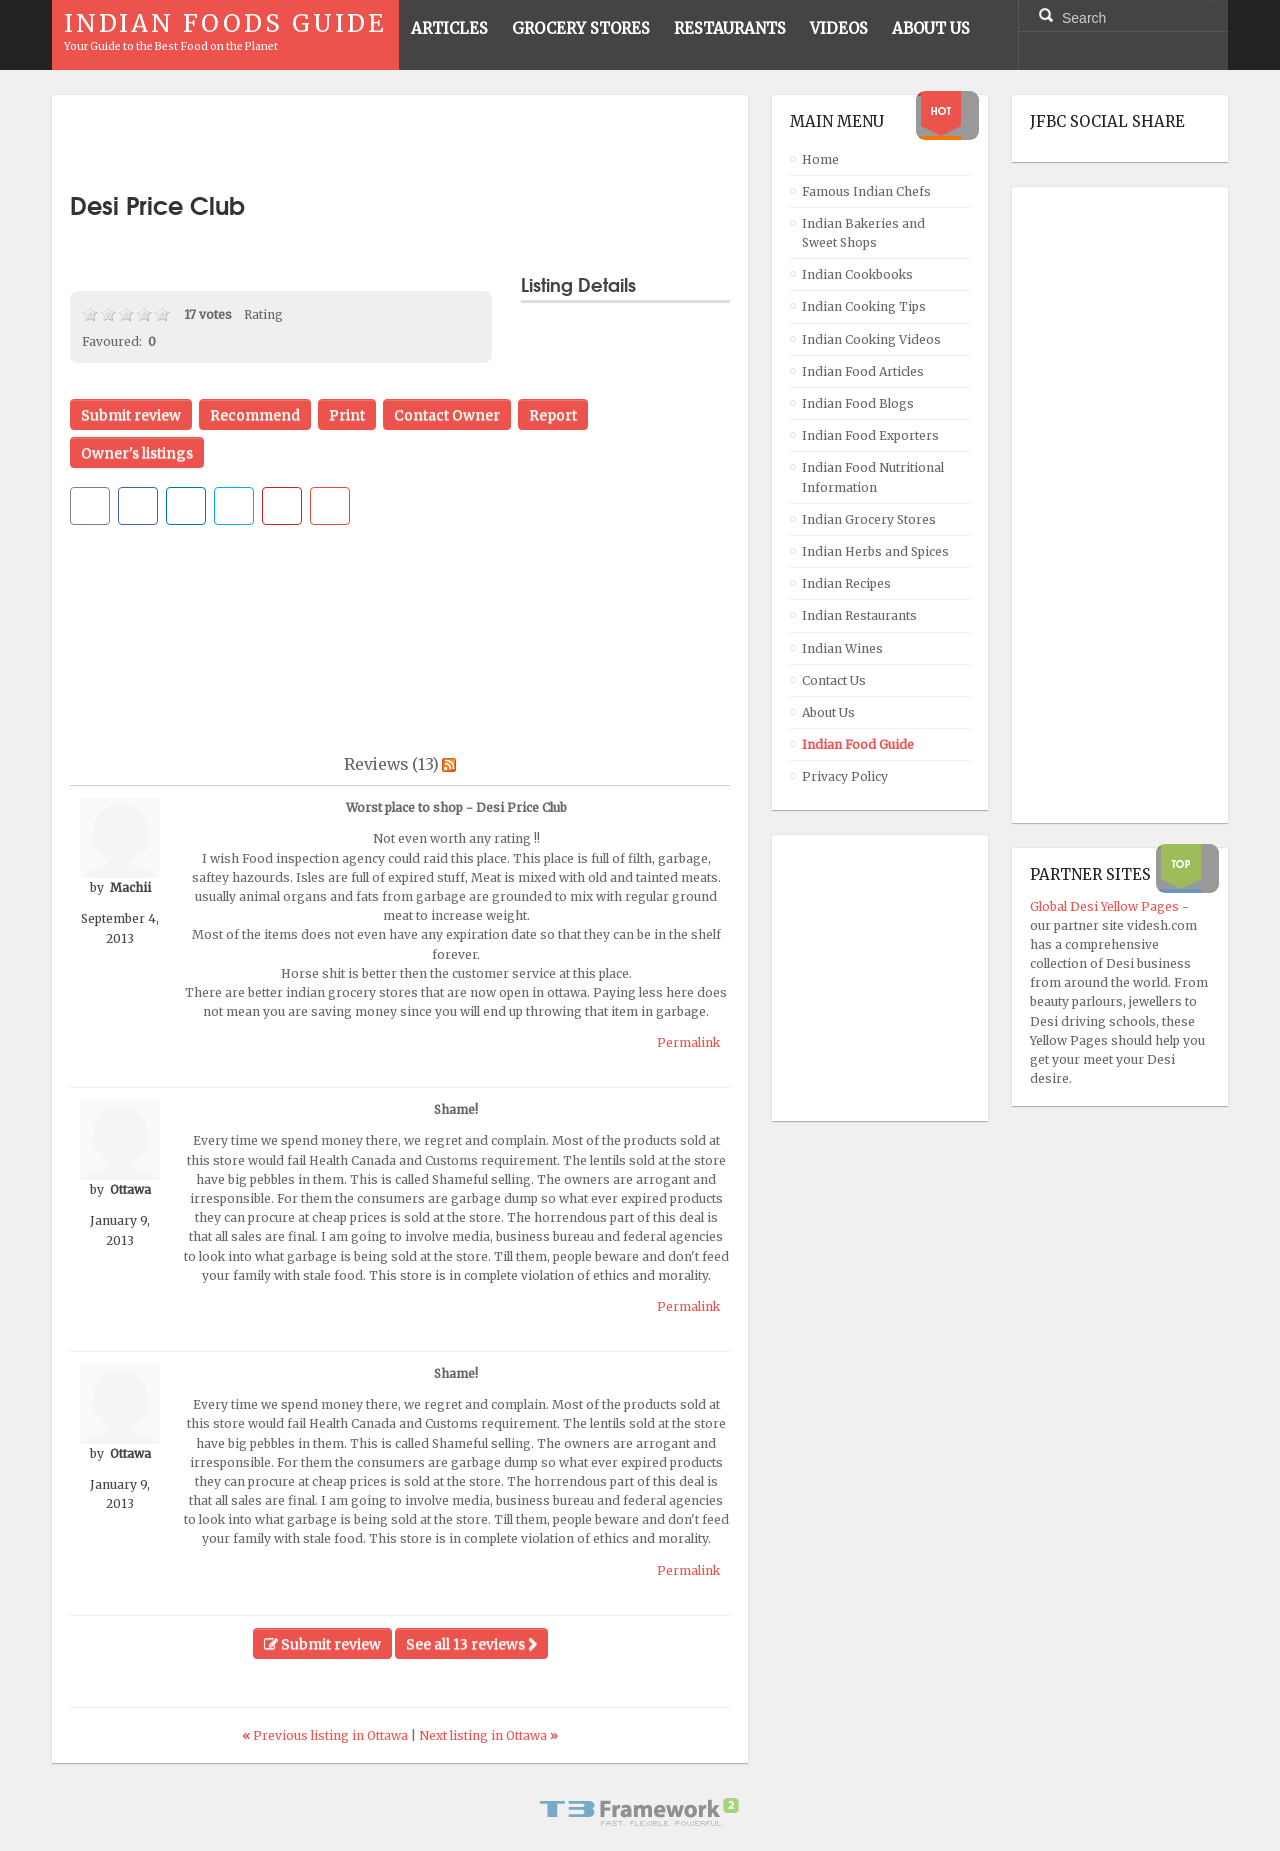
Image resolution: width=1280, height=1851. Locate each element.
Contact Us (834, 680)
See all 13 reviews (471, 1644)
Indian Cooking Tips (864, 306)
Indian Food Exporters (870, 435)
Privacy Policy (845, 776)
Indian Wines (842, 648)
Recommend (255, 415)
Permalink (688, 1042)
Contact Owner (447, 415)
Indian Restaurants (859, 615)
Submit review (131, 415)
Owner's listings (137, 453)
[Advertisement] (400, 143)
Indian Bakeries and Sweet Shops (863, 233)
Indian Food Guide (858, 744)
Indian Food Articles (863, 371)
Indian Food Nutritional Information (873, 477)
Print (347, 415)
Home (820, 159)
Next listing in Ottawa (488, 1735)
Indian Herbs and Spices (875, 551)
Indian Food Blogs (858, 403)
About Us (828, 712)
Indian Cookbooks (857, 274)
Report (553, 415)
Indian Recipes (846, 583)
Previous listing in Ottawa (326, 1735)
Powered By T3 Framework (640, 1812)
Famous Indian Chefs (866, 191)
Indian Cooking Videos (871, 339)
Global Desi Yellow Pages (1106, 906)
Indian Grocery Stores (869, 519)
